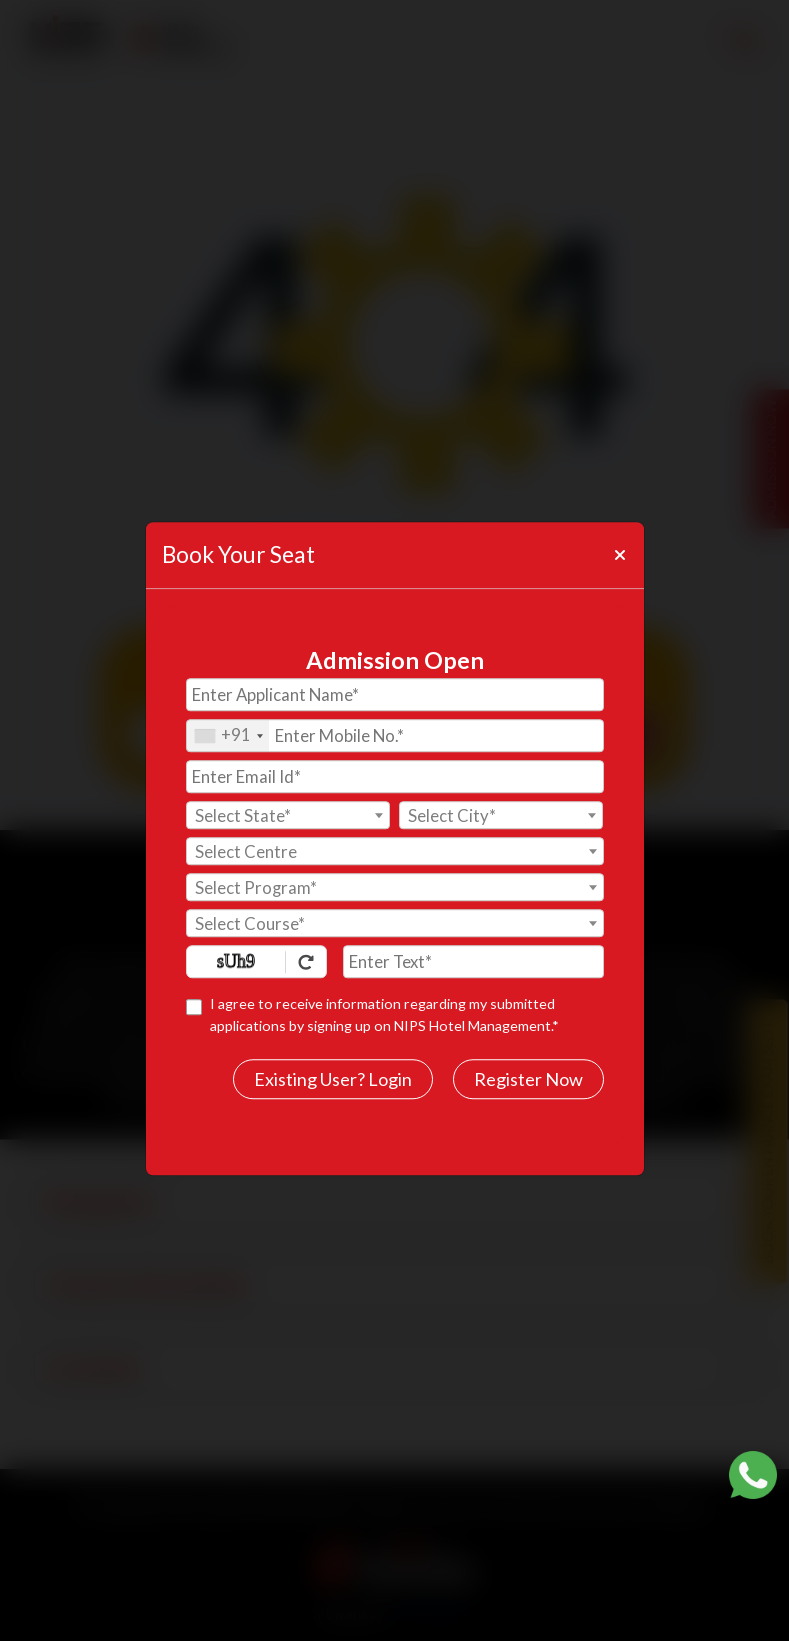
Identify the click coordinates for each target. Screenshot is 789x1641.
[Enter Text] (473, 961)
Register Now (528, 1079)
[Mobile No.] (395, 735)
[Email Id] (395, 776)
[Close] (619, 555)
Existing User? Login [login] (333, 1079)
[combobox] (228, 735)
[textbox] (288, 816)
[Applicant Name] (395, 694)
